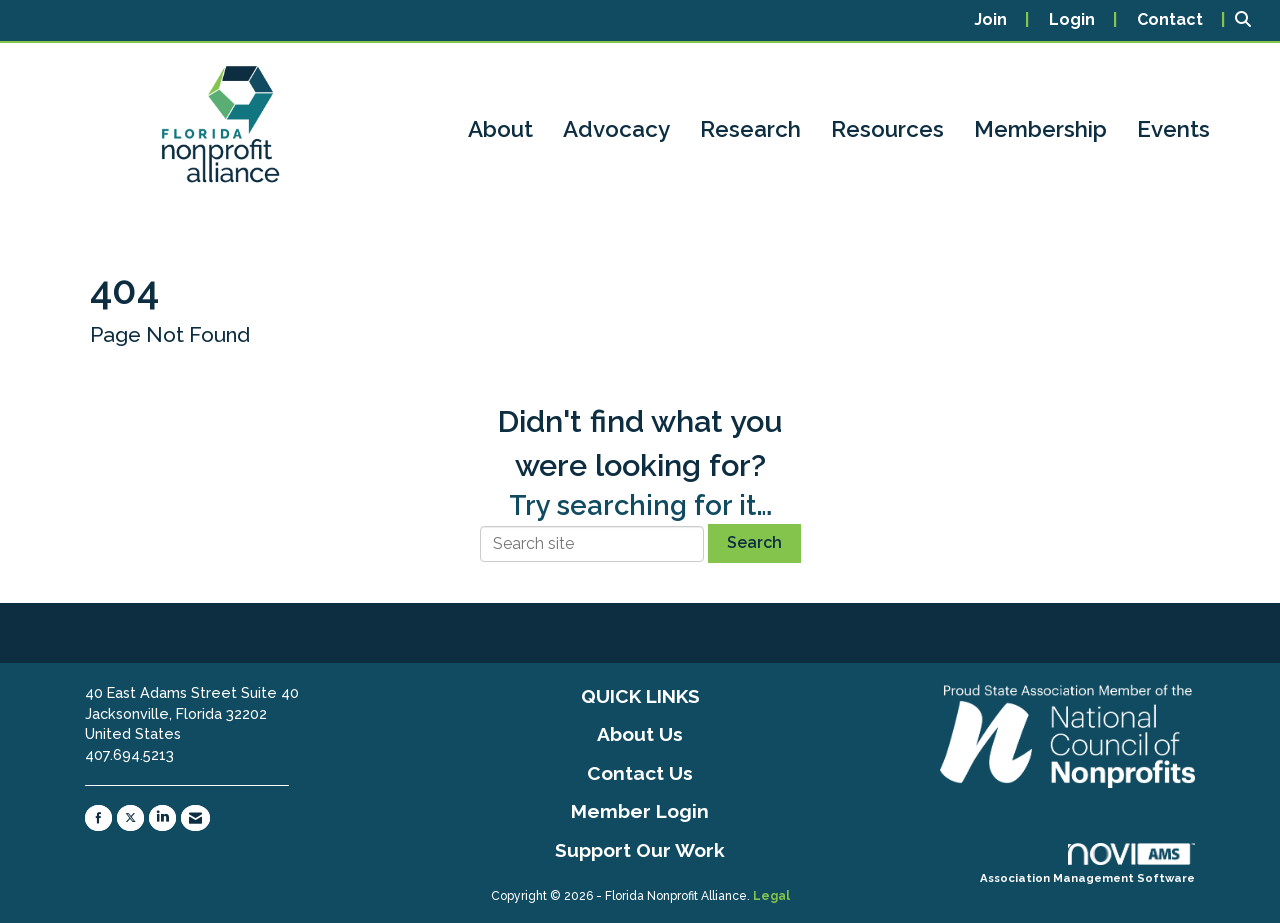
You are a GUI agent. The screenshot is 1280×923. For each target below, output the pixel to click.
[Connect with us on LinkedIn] (162, 818)
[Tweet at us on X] (130, 818)
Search (754, 542)
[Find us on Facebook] (98, 818)
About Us (640, 734)
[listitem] (1001, 20)
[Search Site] (1250, 20)
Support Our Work (640, 850)
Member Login (640, 811)
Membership (1040, 129)
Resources (887, 129)
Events (1173, 129)
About (500, 129)
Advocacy (616, 129)
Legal (771, 894)
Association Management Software (1087, 864)
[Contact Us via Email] (195, 818)
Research (750, 129)
